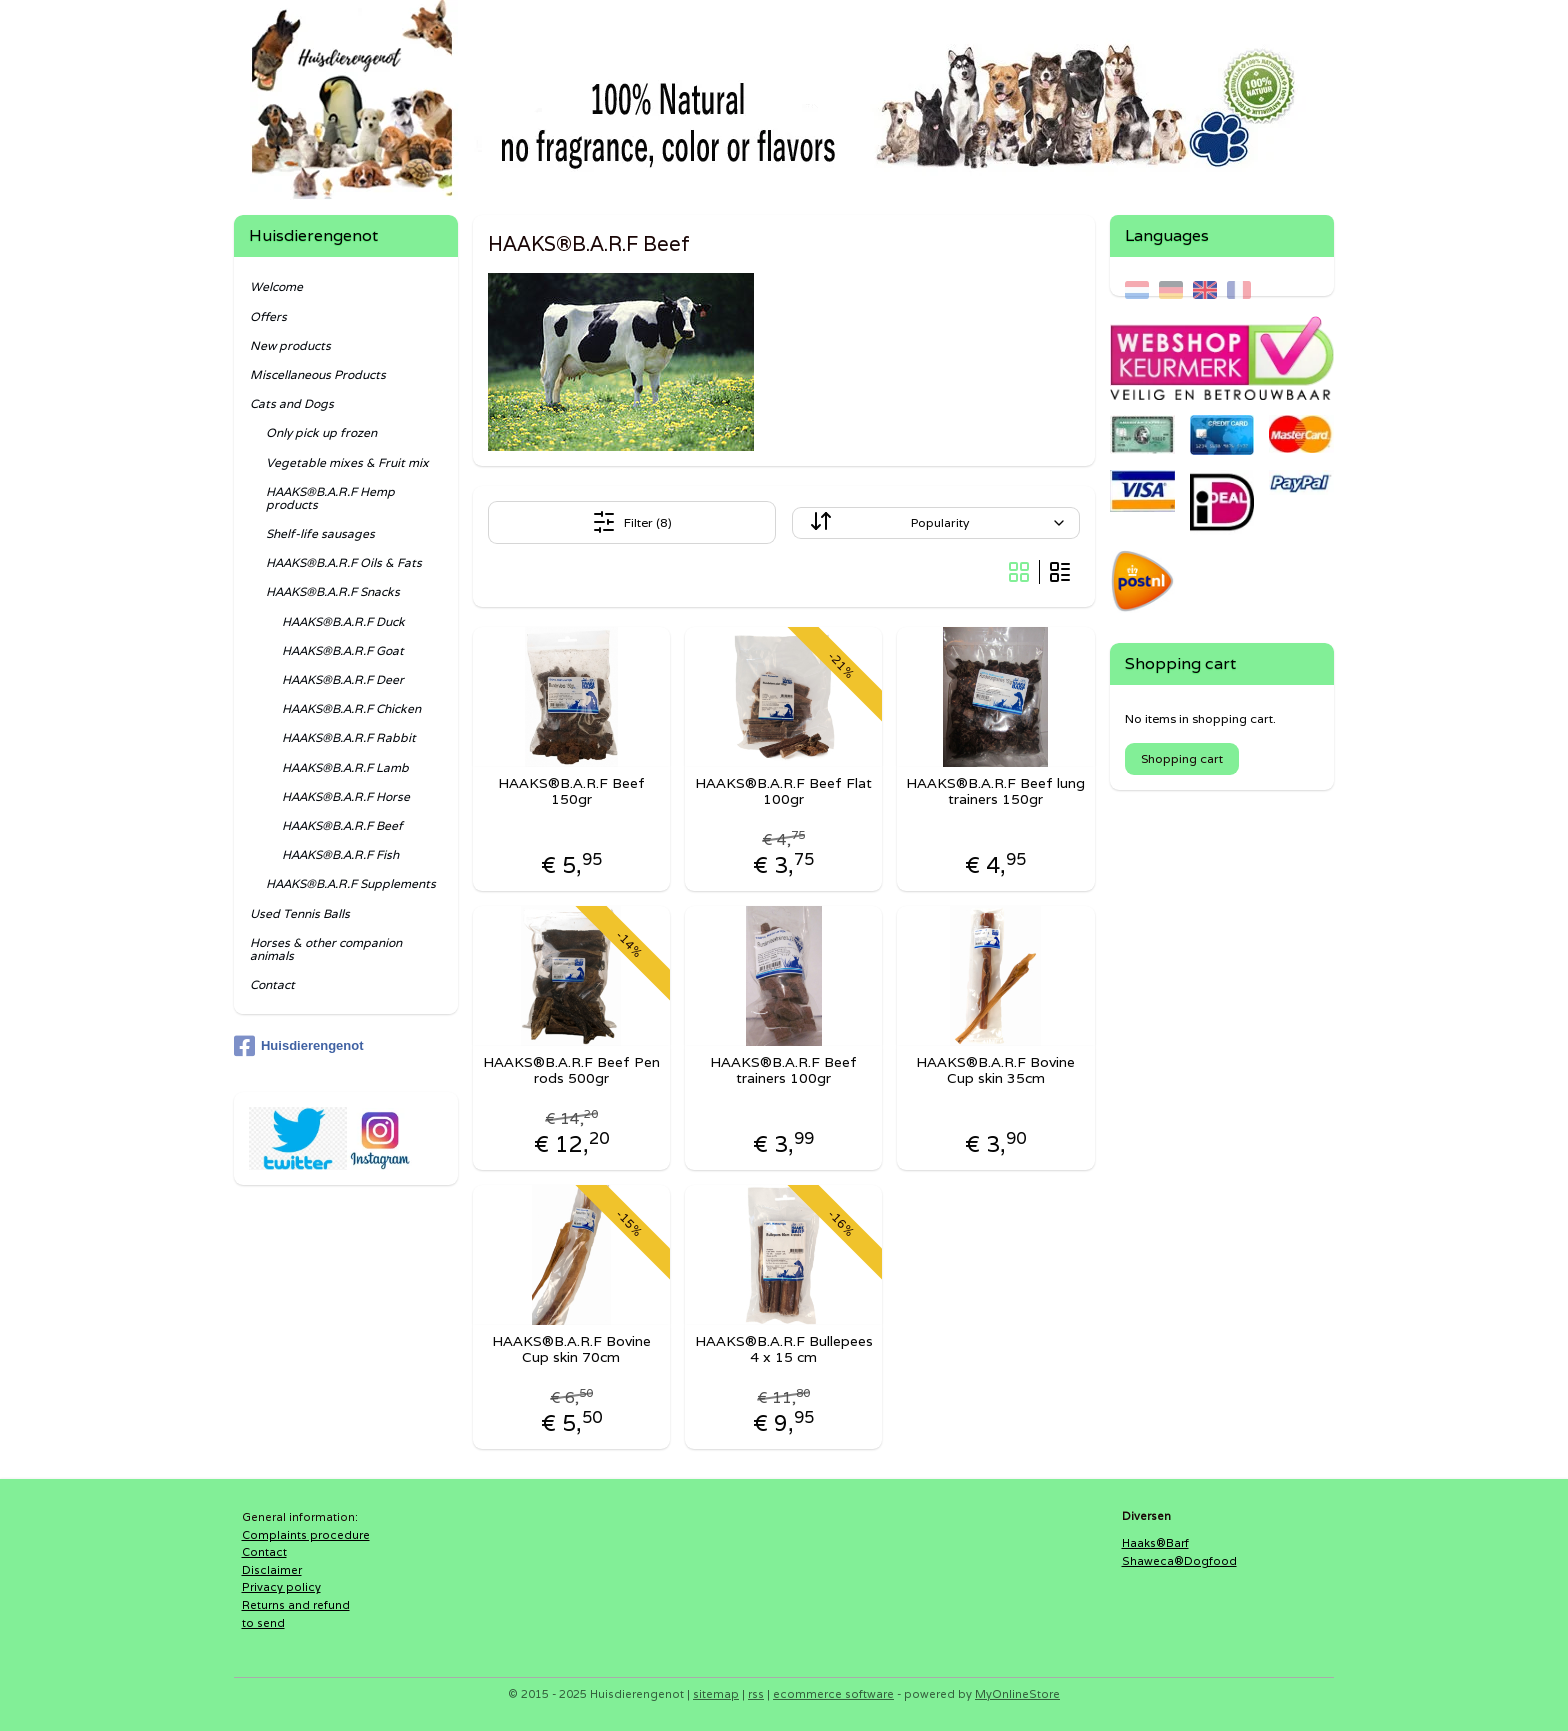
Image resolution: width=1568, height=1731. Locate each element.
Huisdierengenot (299, 1046)
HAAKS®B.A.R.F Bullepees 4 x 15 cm (784, 1350)
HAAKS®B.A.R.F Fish (340, 854)
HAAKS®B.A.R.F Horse (346, 796)
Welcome (276, 286)
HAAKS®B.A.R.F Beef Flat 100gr (783, 792)
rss (756, 1694)
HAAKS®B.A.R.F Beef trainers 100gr (783, 1071)
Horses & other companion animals (326, 949)
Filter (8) (632, 522)
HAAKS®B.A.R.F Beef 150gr (571, 792)
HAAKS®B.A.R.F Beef (342, 825)
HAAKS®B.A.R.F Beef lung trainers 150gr (996, 792)
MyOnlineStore (1017, 1694)
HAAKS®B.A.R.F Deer (343, 679)
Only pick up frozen (321, 432)
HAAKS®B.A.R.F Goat (343, 650)
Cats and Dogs (292, 403)
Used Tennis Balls (300, 913)
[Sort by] (936, 523)
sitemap (716, 1694)
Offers (268, 316)
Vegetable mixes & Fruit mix (347, 462)
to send (263, 1623)
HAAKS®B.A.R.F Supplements (351, 883)
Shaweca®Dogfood (1179, 1561)
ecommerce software (833, 1694)
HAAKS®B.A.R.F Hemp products (330, 498)
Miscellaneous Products (318, 374)
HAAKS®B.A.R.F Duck (343, 621)
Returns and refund (296, 1605)
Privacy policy (281, 1587)
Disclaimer (272, 1570)
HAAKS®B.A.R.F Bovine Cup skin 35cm (996, 1071)
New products (290, 345)
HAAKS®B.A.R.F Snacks (333, 591)
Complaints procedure (306, 1535)
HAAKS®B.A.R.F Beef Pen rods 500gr (571, 1071)
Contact (272, 984)
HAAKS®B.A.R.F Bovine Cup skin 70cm (571, 1350)
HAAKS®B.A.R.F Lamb (345, 767)
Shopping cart (1182, 758)
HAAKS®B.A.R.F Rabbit (349, 737)
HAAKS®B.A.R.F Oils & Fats (344, 562)
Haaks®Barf (1155, 1543)
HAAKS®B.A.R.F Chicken (351, 708)
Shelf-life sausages (320, 533)
